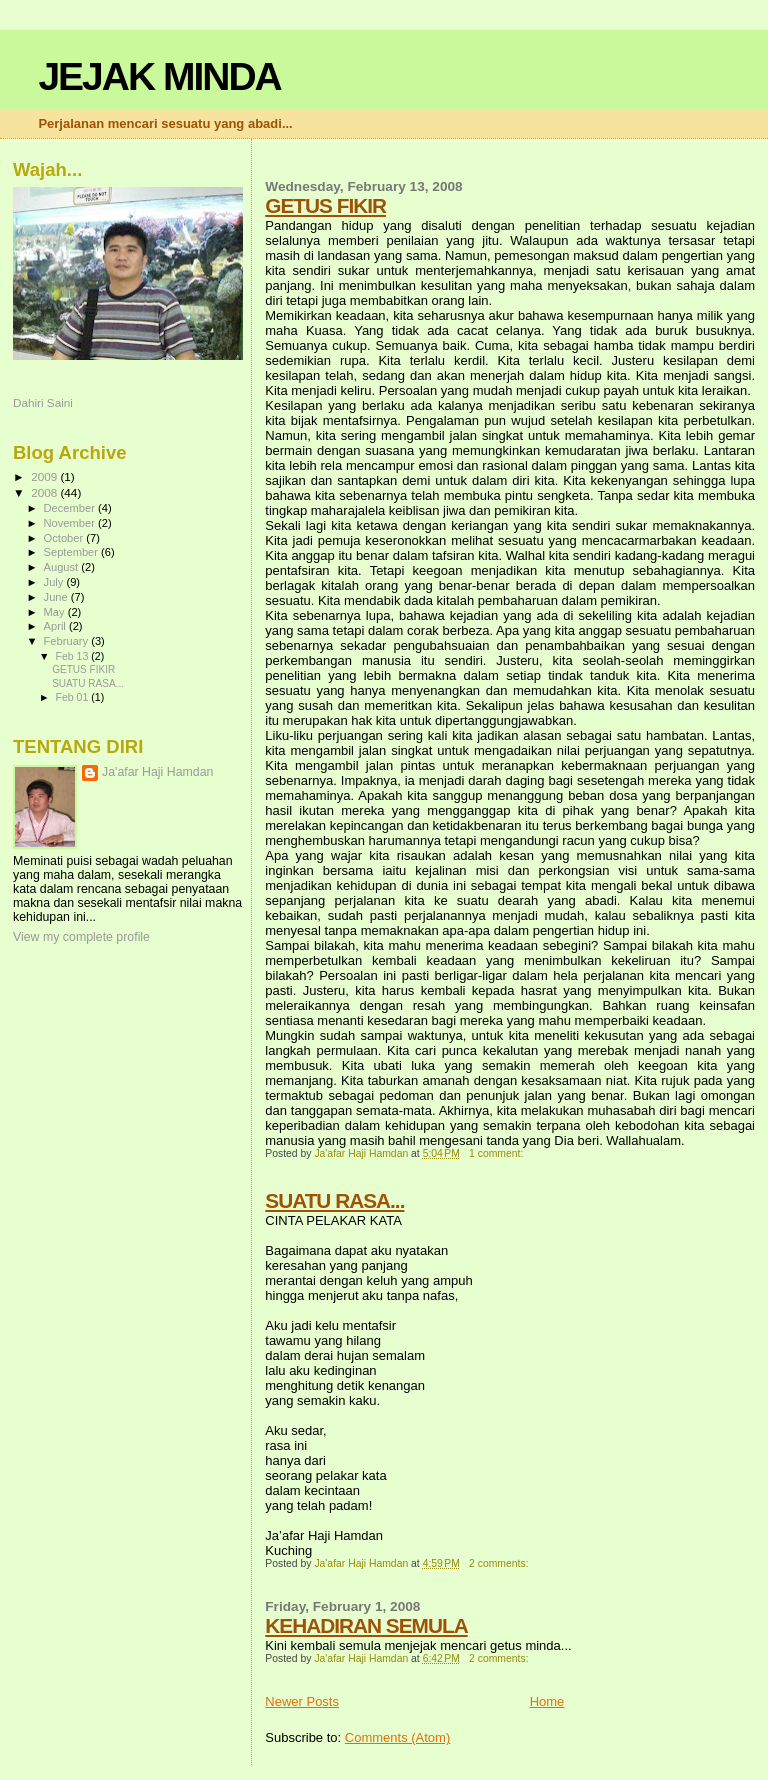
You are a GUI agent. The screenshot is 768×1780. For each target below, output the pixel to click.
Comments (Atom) (397, 1737)
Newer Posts (302, 1701)
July (55, 582)
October (65, 538)
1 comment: (497, 1153)
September (73, 552)
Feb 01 (73, 697)
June (57, 597)
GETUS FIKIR (325, 205)
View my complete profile (81, 937)
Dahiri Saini (43, 402)
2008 (45, 492)
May (56, 612)
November (71, 523)
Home (547, 1701)
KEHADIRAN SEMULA (366, 1625)
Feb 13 (73, 656)
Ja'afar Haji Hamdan (157, 772)
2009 (45, 476)
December (71, 508)
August (63, 567)
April (56, 626)
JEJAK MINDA (159, 76)
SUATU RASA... (334, 1200)
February (68, 641)
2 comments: (500, 1563)
